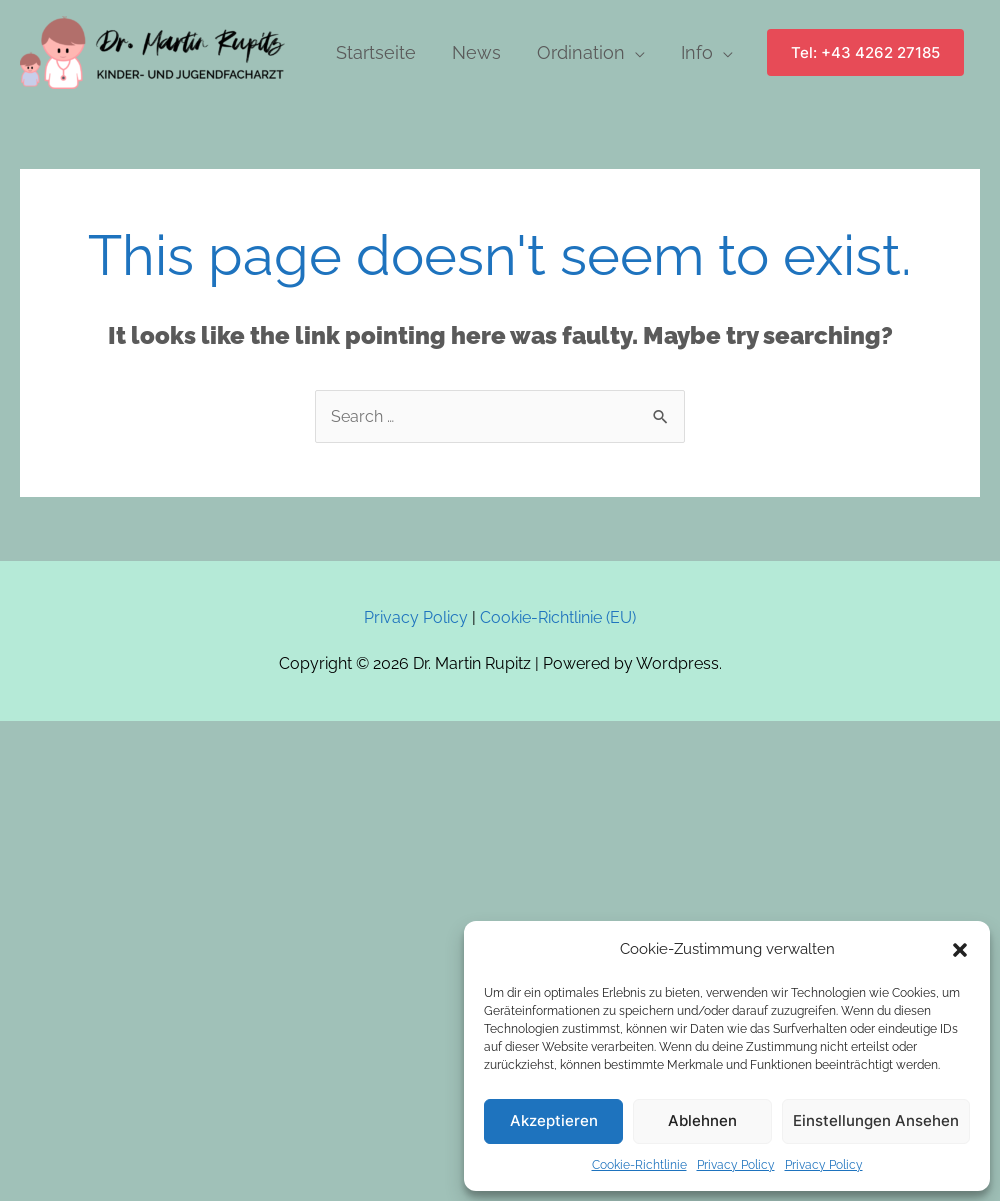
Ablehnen (702, 1120)
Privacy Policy (736, 1165)
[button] (960, 950)
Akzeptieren (554, 1120)
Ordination (581, 52)
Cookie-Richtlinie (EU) (558, 617)
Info (697, 52)
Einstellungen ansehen (876, 1120)
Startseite (376, 52)
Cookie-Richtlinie (639, 1165)
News (476, 52)
